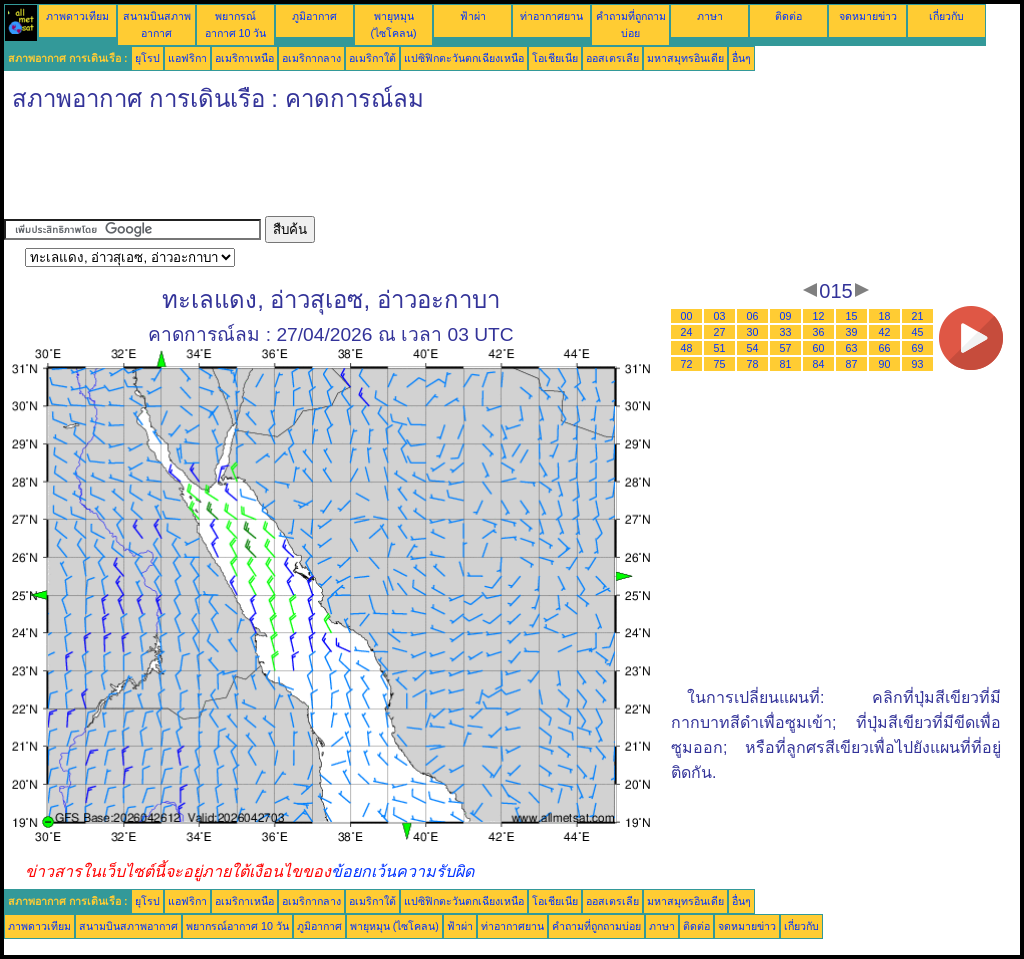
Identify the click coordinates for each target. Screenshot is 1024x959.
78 (753, 364)
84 (819, 364)
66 (885, 348)
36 (819, 332)
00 (687, 316)
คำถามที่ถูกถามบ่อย (596, 926)
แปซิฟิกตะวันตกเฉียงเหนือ (464, 58)
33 (786, 332)
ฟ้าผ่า (473, 16)
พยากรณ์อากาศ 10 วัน (237, 926)
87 (852, 364)
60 (819, 348)
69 (918, 348)
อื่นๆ (741, 58)
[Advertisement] (368, 171)
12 (819, 316)
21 (918, 316)
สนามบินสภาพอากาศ (128, 926)
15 (852, 316)
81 (786, 364)
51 (720, 348)
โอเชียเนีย (555, 58)
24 (687, 332)
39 (852, 332)
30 (753, 332)
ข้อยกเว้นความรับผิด (402, 871)
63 (852, 348)
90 (885, 364)
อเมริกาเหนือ (244, 58)
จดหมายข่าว (868, 16)
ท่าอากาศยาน (551, 16)
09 (786, 316)
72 (687, 364)
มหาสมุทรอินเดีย (685, 58)
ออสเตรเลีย (612, 58)
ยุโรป (147, 58)
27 (720, 332)
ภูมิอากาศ (314, 16)
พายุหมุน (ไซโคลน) (394, 926)
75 (720, 364)
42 (885, 332)
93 (918, 364)
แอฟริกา (187, 58)
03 (720, 316)
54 (753, 348)
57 (786, 348)
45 (918, 332)
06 (753, 316)
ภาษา (710, 16)
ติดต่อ (788, 16)
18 (885, 316)
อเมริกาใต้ (372, 58)
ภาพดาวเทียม (77, 16)
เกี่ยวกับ (946, 16)
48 (687, 348)
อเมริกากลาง (311, 58)
